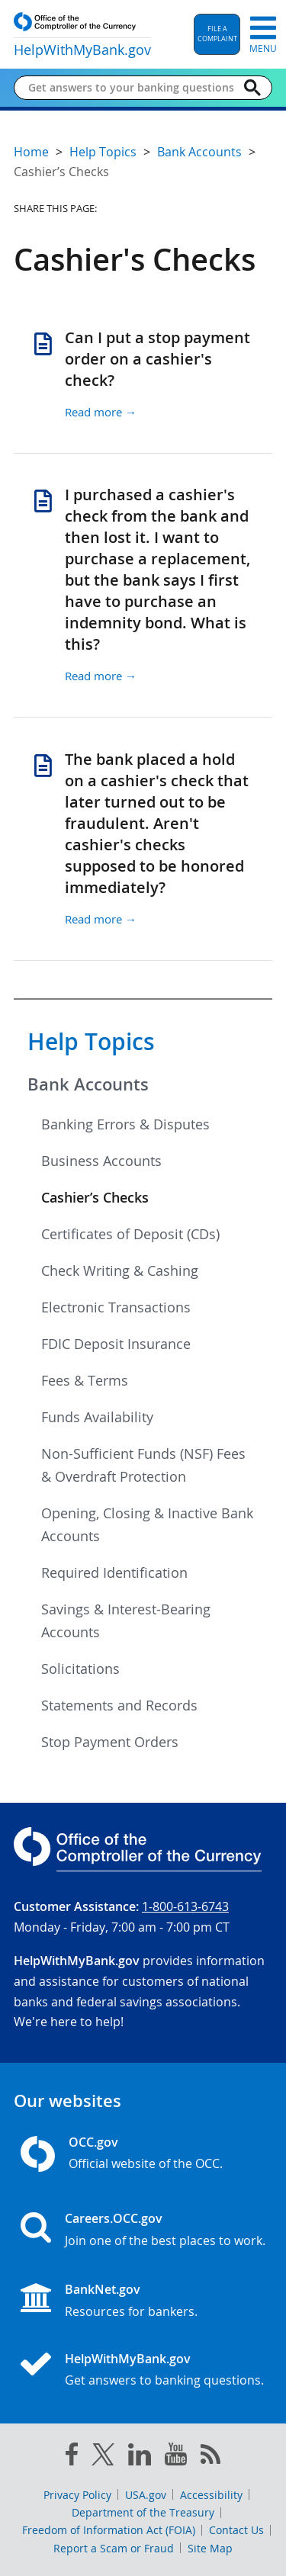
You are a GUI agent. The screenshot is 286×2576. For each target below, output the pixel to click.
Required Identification (114, 1572)
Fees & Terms (84, 1380)
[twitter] (103, 2457)
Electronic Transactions (116, 1307)
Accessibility (211, 2495)
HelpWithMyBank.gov (128, 2358)
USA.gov (145, 2495)
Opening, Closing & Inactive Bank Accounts (147, 1524)
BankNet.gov (102, 2289)
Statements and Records (119, 1705)
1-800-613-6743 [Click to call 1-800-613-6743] (185, 1906)
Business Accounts (101, 1160)
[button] (217, 34)
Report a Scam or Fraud (113, 2548)
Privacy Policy (77, 2495)
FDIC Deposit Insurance (116, 1344)
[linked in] (139, 2457)
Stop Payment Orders (109, 1742)
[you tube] (176, 2457)
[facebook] (72, 2457)
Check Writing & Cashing (119, 1270)
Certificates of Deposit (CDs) (130, 1234)
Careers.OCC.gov (113, 2218)
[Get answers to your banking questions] (130, 88)
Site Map (210, 2548)
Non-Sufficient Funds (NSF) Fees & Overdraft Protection (143, 1465)
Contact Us (236, 2530)
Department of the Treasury (143, 2512)
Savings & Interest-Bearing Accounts (125, 1620)
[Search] (252, 88)
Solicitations (80, 1668)
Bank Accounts (88, 1084)
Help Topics (91, 1041)
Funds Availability (97, 1417)
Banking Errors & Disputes (125, 1124)
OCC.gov (93, 2142)
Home (31, 151)
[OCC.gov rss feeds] (210, 2457)
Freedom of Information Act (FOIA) (108, 2530)
